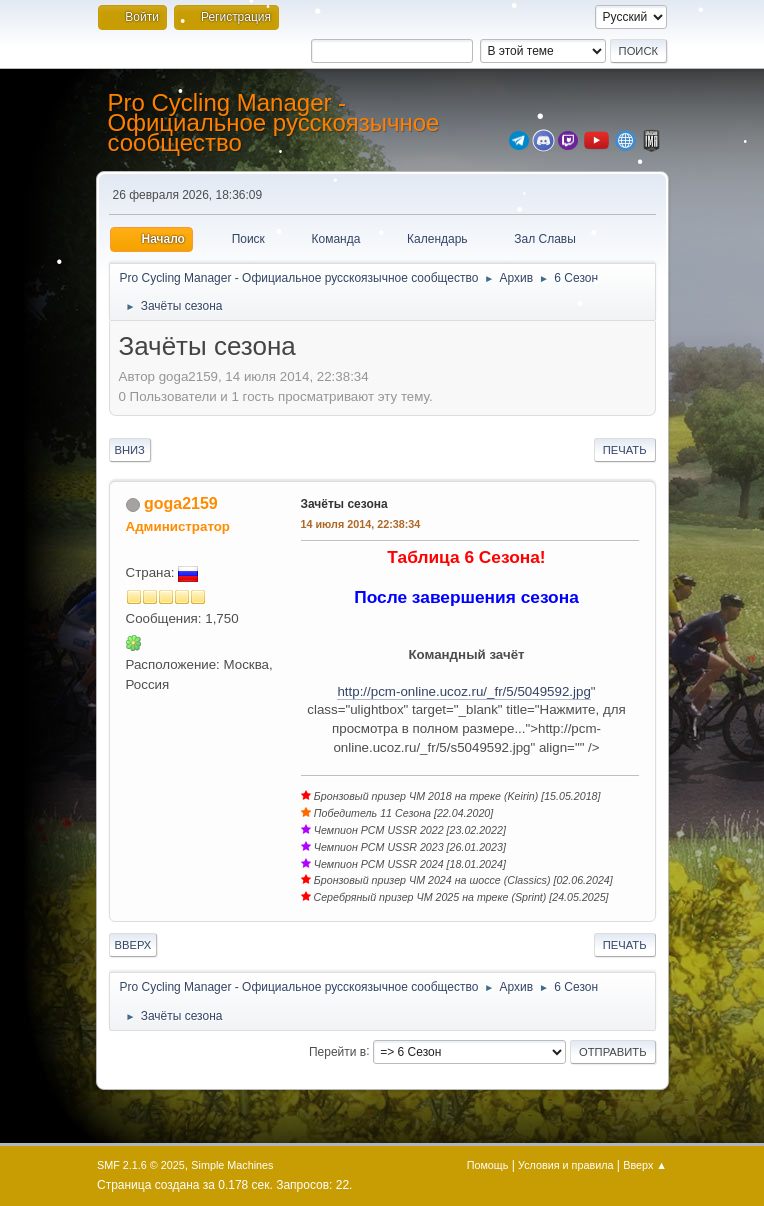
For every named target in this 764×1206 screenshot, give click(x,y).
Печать (625, 450)
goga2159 (181, 503)
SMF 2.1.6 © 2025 (141, 1165)
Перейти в (337, 1051)
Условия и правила (565, 1165)
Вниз (130, 450)
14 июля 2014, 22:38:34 (361, 524)
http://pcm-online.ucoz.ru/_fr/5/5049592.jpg (463, 691)
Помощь (488, 1165)
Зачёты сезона (344, 504)
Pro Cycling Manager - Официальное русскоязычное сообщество (274, 122)
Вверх (133, 945)
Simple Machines (232, 1165)
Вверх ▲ (645, 1165)
